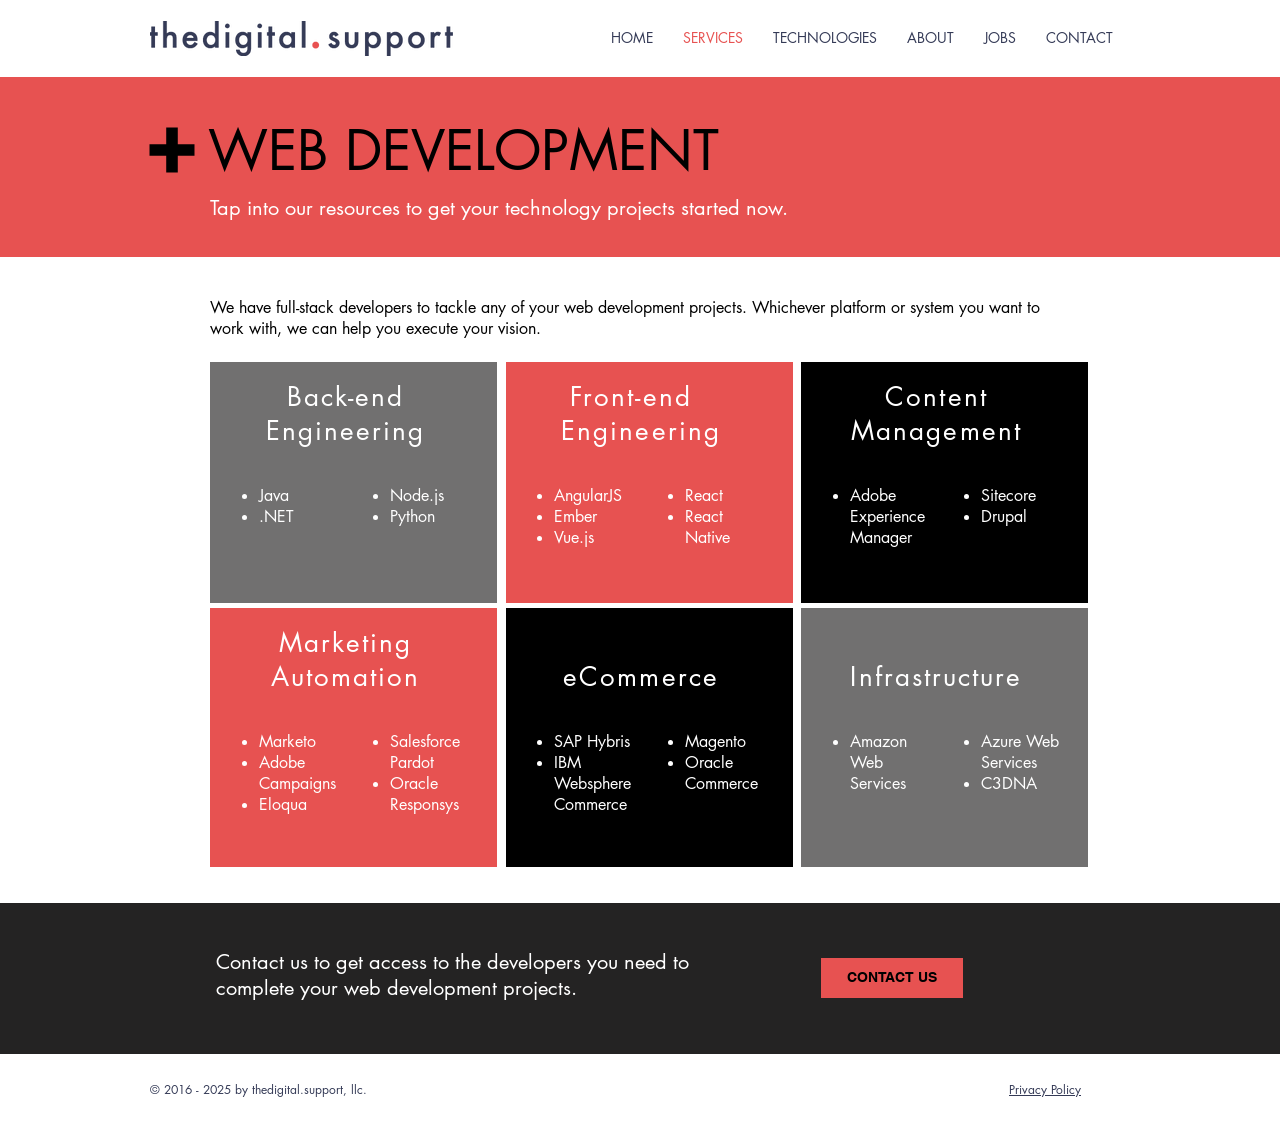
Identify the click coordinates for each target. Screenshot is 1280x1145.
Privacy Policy (1045, 1089)
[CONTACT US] (892, 978)
